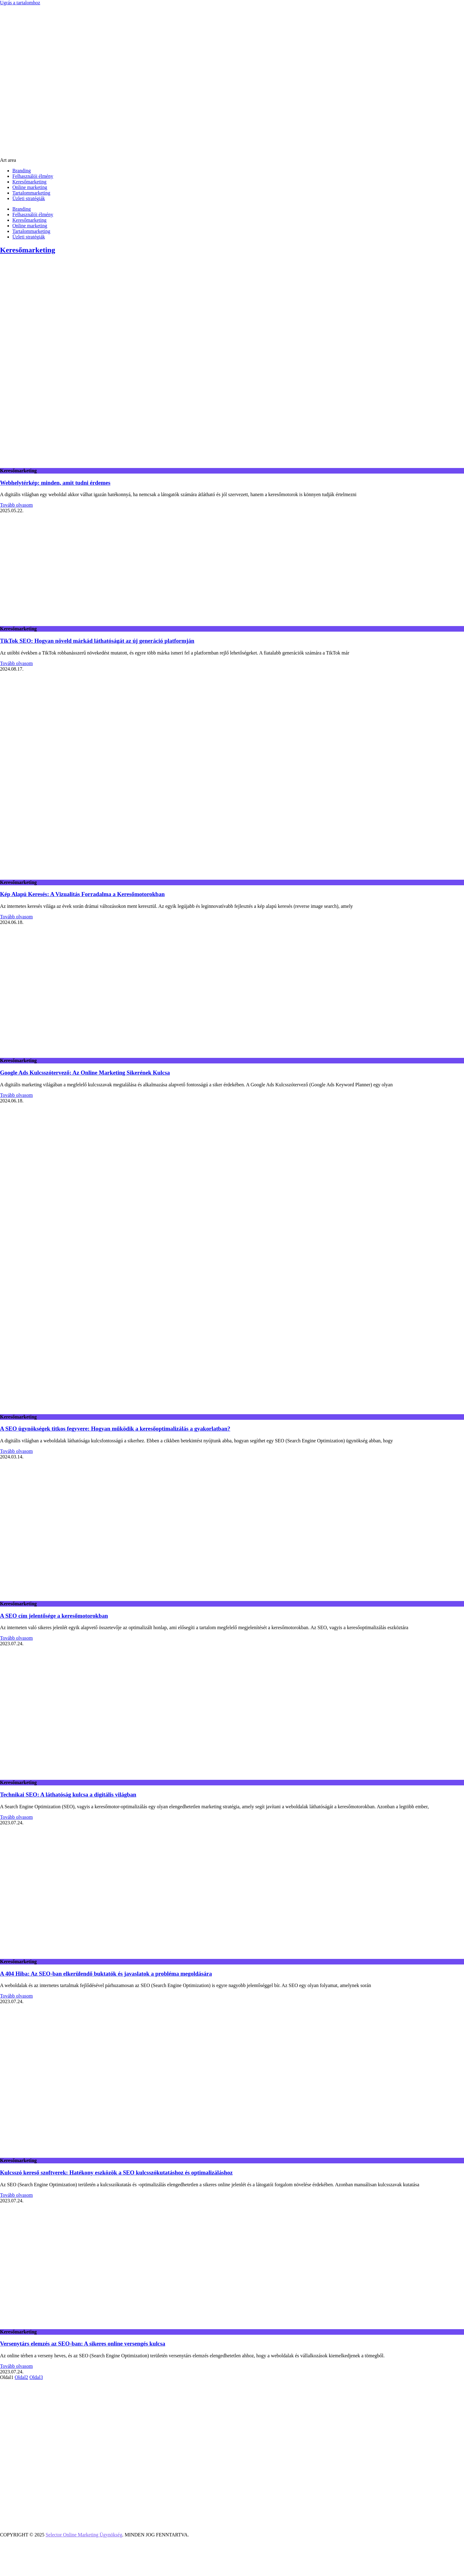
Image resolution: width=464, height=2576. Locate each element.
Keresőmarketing (29, 181)
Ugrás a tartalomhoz (20, 2)
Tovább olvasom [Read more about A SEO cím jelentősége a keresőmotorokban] (16, 1638)
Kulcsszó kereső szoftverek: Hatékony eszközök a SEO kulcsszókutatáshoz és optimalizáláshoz (116, 2172)
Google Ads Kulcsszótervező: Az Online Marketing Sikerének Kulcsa (85, 1072)
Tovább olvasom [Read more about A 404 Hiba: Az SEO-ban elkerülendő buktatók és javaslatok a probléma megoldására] (16, 1996)
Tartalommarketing (31, 192)
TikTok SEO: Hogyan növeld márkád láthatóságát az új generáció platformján (97, 641)
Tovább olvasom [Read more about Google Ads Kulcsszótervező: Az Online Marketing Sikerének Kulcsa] (16, 1095)
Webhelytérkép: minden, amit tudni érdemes (55, 482)
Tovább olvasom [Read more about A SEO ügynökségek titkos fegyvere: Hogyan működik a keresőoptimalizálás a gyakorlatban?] (16, 1451)
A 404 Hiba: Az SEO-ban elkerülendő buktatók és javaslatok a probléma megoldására (106, 1973)
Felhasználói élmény (32, 176)
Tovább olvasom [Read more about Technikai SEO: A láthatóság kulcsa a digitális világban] (16, 1817)
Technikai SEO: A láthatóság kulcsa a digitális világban (68, 1794)
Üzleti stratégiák (28, 198)
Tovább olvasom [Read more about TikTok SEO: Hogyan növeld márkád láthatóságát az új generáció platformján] (16, 663)
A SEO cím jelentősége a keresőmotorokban (54, 1615)
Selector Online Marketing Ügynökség (83, 2534)
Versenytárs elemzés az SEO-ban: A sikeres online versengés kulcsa (82, 2343)
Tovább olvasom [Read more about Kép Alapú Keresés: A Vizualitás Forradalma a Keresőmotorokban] (16, 916)
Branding (21, 170)
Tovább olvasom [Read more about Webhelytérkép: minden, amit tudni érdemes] (16, 505)
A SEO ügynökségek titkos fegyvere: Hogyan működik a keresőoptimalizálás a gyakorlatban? (115, 1428)
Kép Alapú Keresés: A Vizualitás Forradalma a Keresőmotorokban (82, 894)
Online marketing (29, 187)
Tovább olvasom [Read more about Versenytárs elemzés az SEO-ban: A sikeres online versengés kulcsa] (16, 2366)
